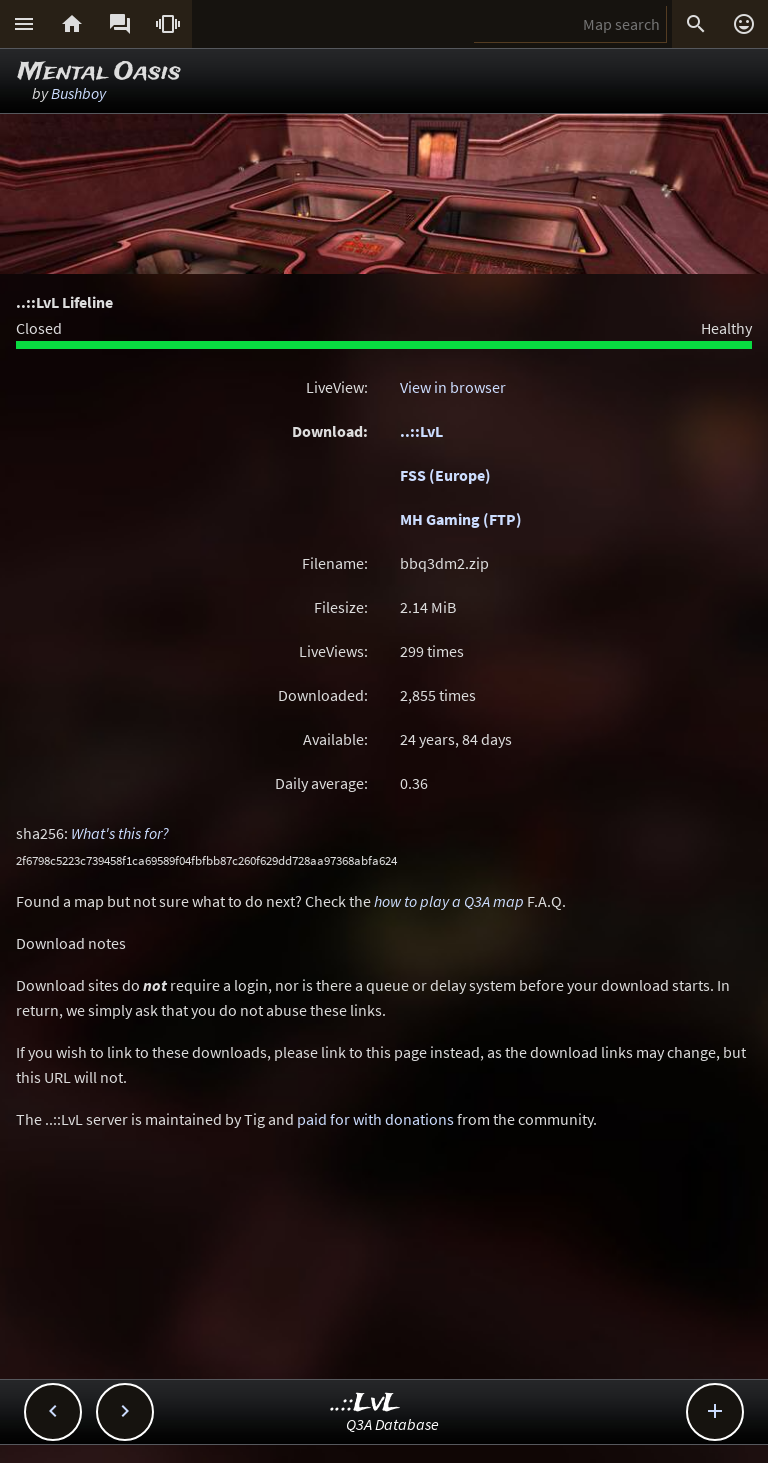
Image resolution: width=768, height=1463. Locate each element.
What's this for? (120, 833)
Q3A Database (392, 1424)
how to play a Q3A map (449, 901)
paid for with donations (375, 1119)
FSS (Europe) (445, 475)
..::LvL (421, 431)
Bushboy (78, 93)
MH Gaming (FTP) (461, 519)
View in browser (453, 387)
